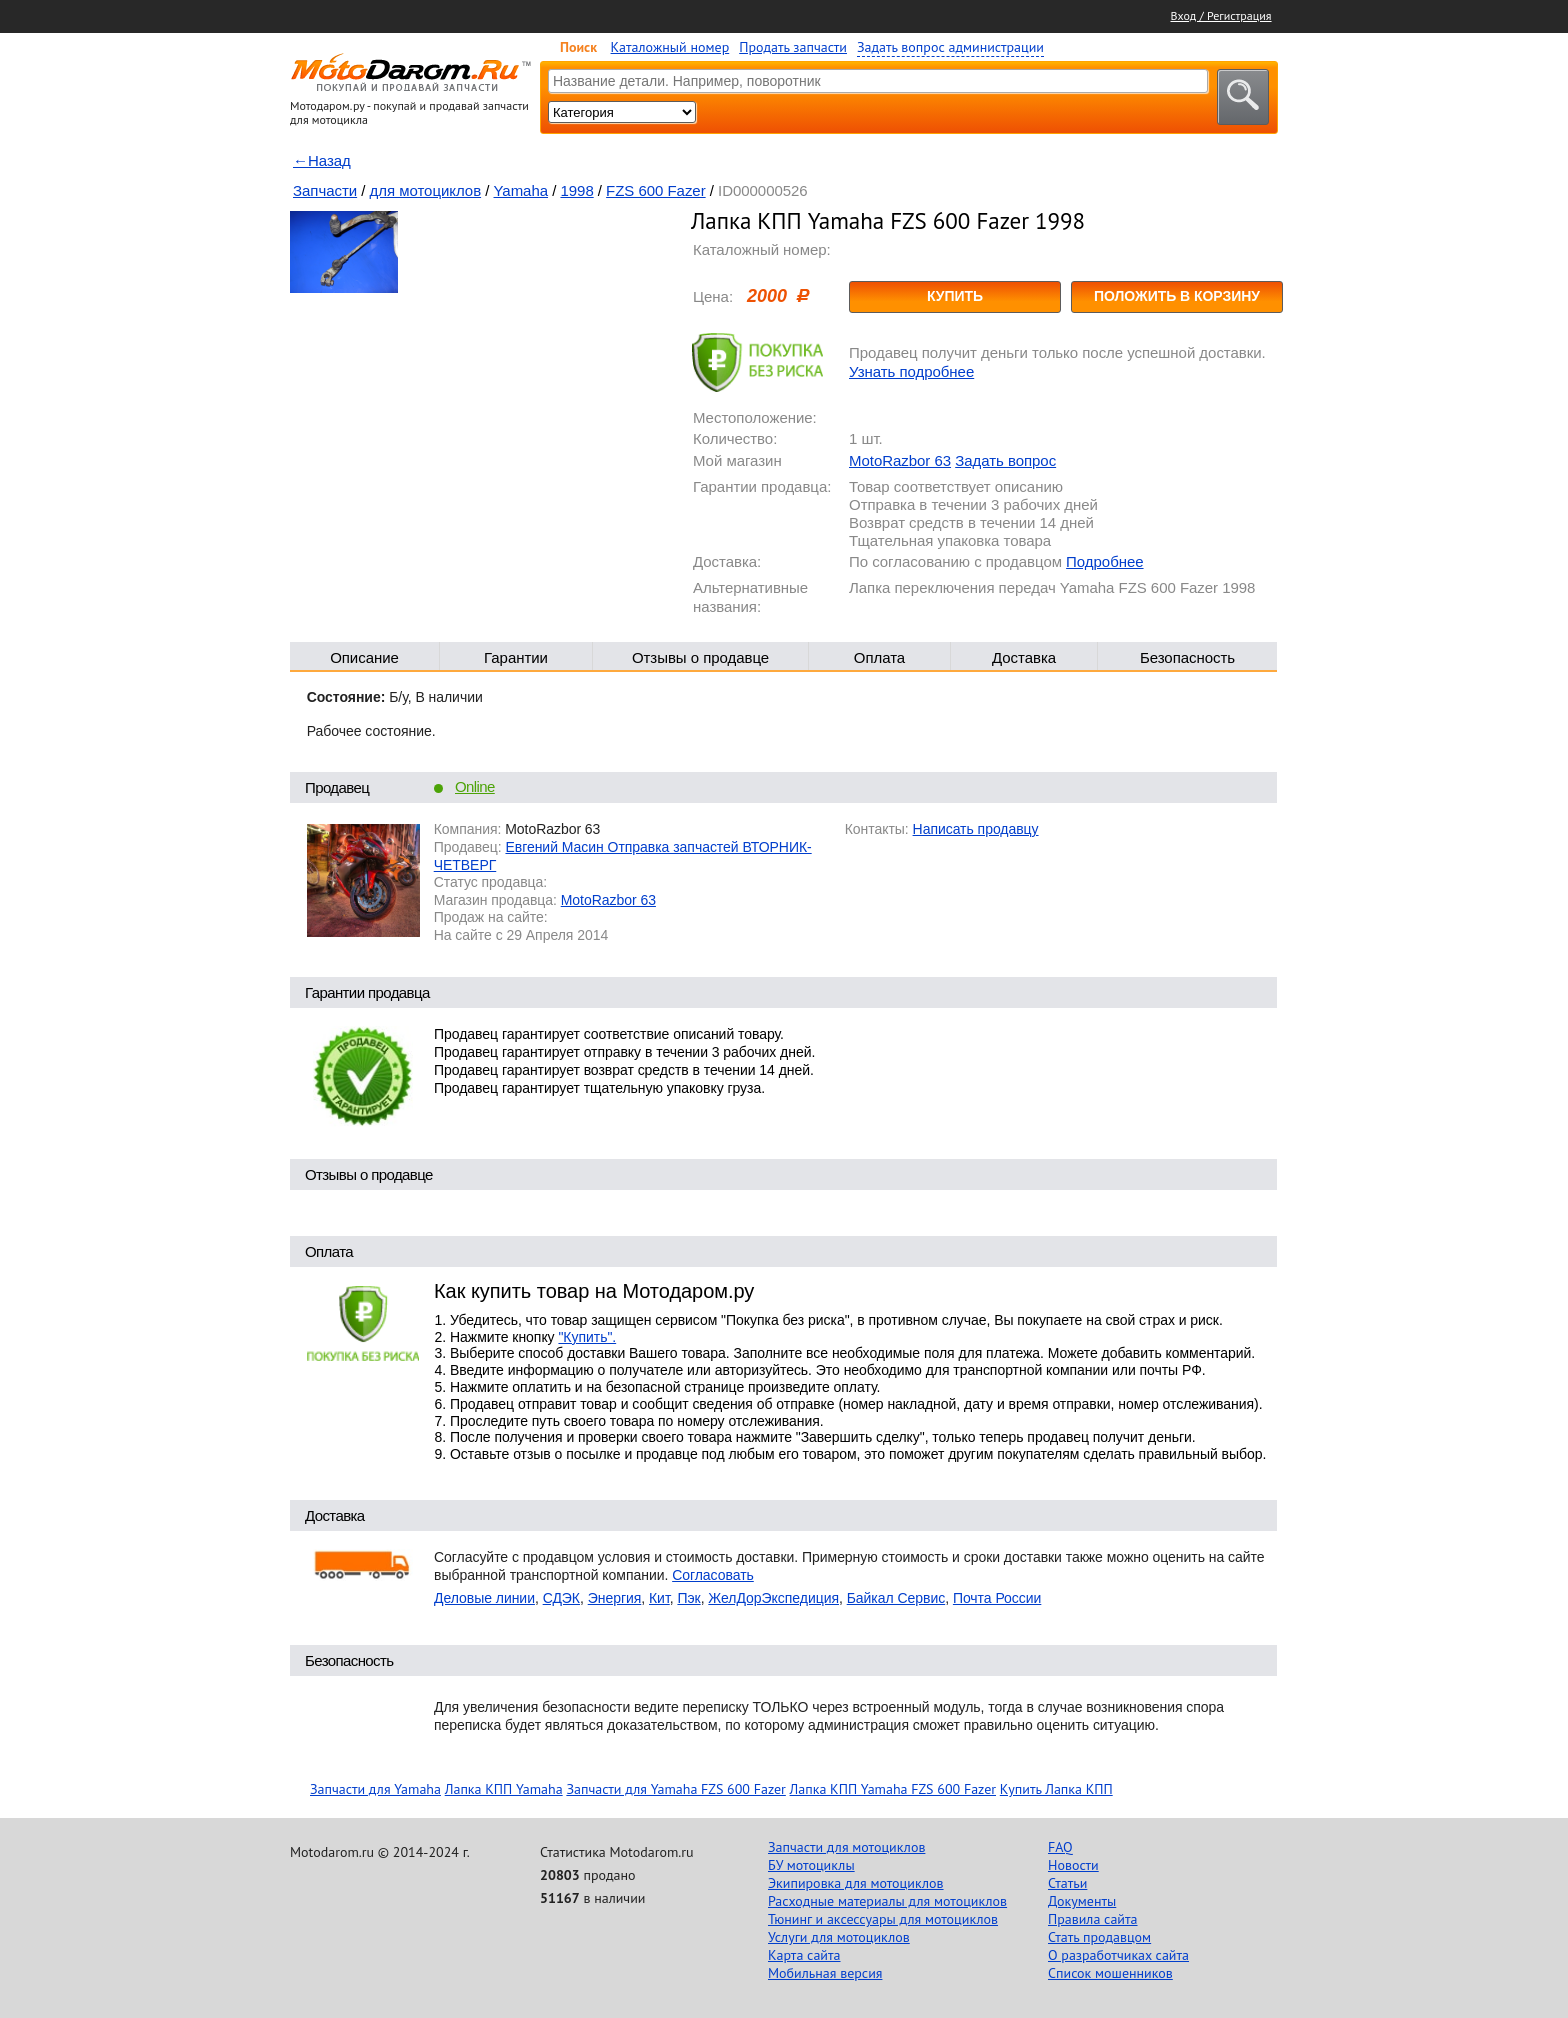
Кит (659, 1598)
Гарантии (516, 657)
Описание (364, 657)
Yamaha (521, 190)
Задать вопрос (1005, 460)
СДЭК (561, 1598)
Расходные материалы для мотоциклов (887, 1901)
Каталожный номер (670, 47)
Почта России (997, 1598)
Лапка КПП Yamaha (504, 1789)
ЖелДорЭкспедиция (773, 1598)
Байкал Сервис (896, 1598)
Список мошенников (1110, 1973)
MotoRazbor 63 (900, 460)
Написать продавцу (976, 829)
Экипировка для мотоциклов (856, 1883)
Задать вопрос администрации (950, 47)
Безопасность (1187, 657)
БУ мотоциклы (811, 1865)
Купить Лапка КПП (1056, 1789)
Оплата (879, 657)
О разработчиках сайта (1118, 1955)
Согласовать (713, 1575)
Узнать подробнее (911, 371)
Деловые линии (484, 1598)
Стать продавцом (1099, 1937)
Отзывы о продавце (700, 657)
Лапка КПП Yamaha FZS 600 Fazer (893, 1789)
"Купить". (587, 1337)
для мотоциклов (426, 190)
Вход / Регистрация (1221, 15)
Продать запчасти (793, 47)
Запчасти (325, 190)
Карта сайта (804, 1955)
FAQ (1060, 1847)
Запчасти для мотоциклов (846, 1847)
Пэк (688, 1598)
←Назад (322, 160)
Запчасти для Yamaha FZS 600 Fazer (675, 1789)
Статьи (1067, 1883)
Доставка (1024, 657)
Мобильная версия (825, 1973)
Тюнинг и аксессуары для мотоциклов (883, 1919)
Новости (1073, 1865)
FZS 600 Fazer (656, 190)
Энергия (615, 1598)
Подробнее (1104, 561)
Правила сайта (1093, 1919)
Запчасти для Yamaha (375, 1789)
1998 (576, 190)
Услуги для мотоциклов (839, 1937)
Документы (1082, 1901)
